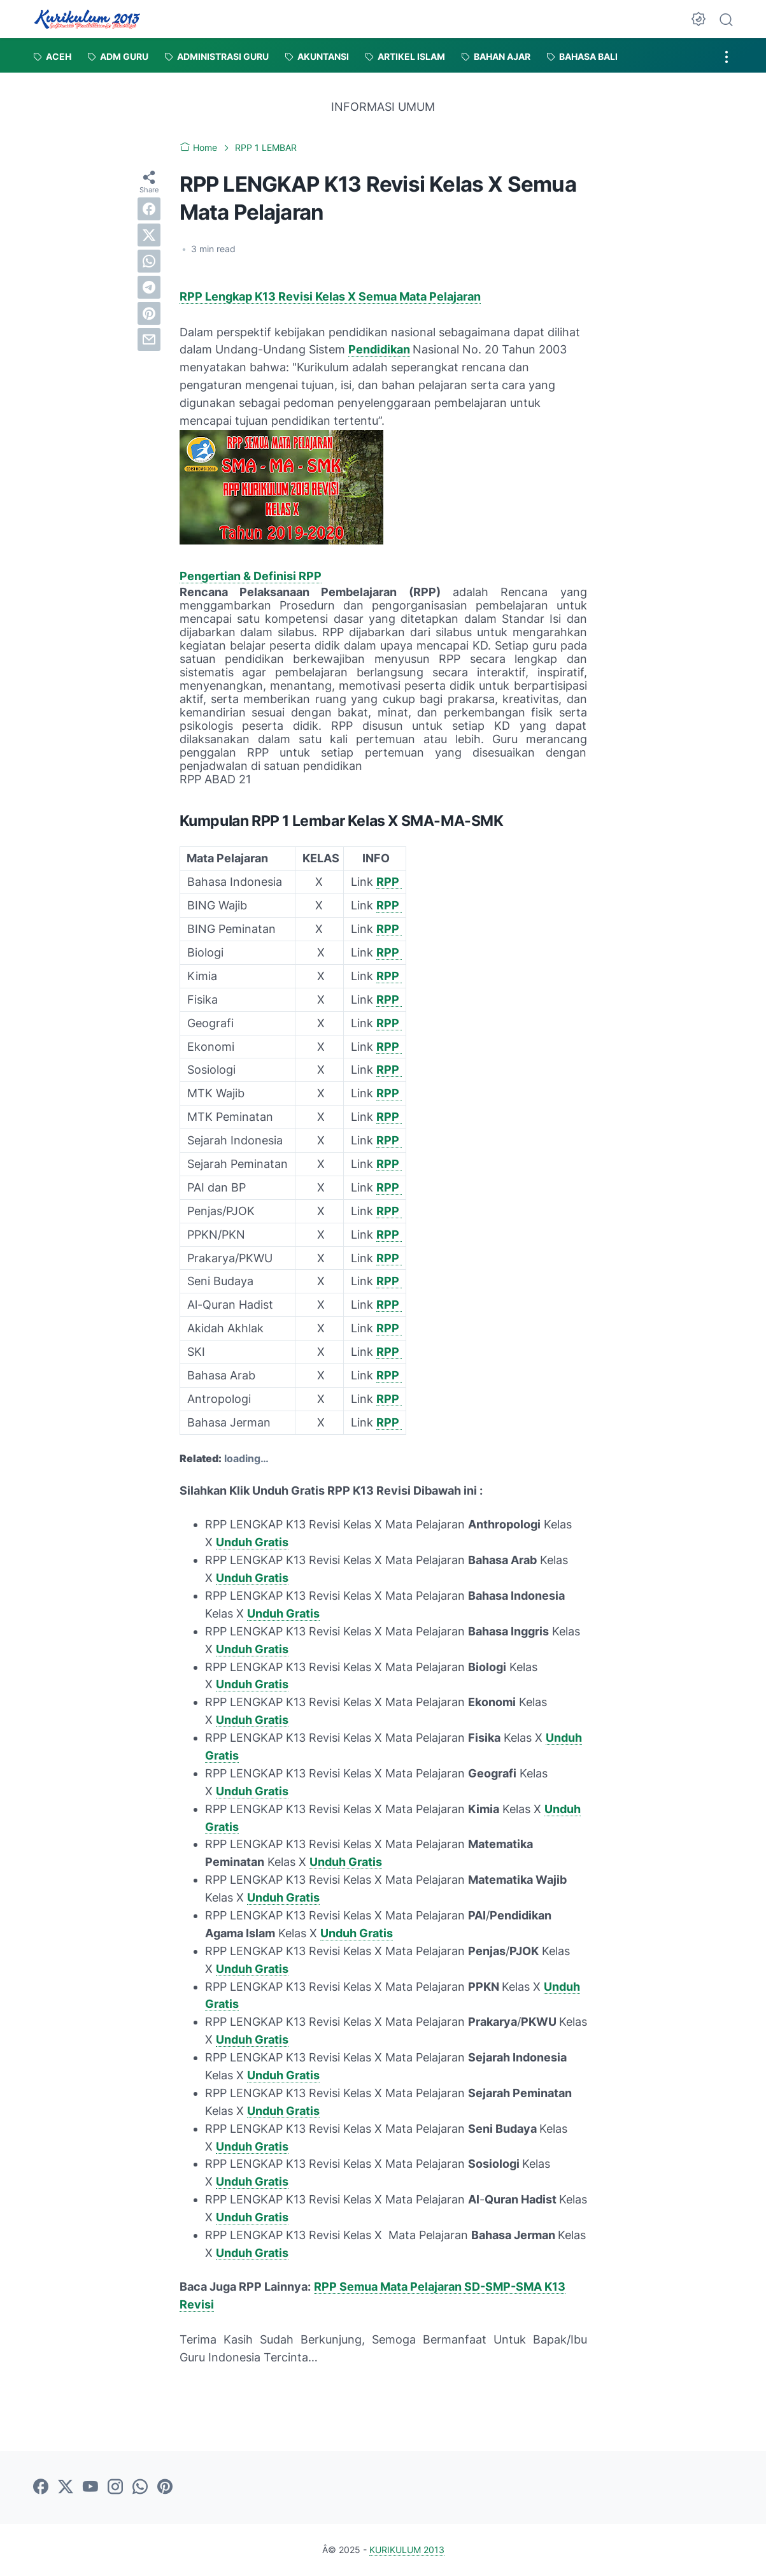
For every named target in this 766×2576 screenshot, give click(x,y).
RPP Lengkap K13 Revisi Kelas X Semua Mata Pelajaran (330, 296)
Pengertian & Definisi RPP (251, 576)
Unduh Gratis (252, 1542)
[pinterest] (149, 313)
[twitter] (149, 235)
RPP (389, 881)
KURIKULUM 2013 (406, 2549)
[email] (149, 339)
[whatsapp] (149, 261)
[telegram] (149, 287)
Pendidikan (379, 349)
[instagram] (115, 2487)
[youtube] (90, 2487)
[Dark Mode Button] (698, 19)
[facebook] (149, 208)
